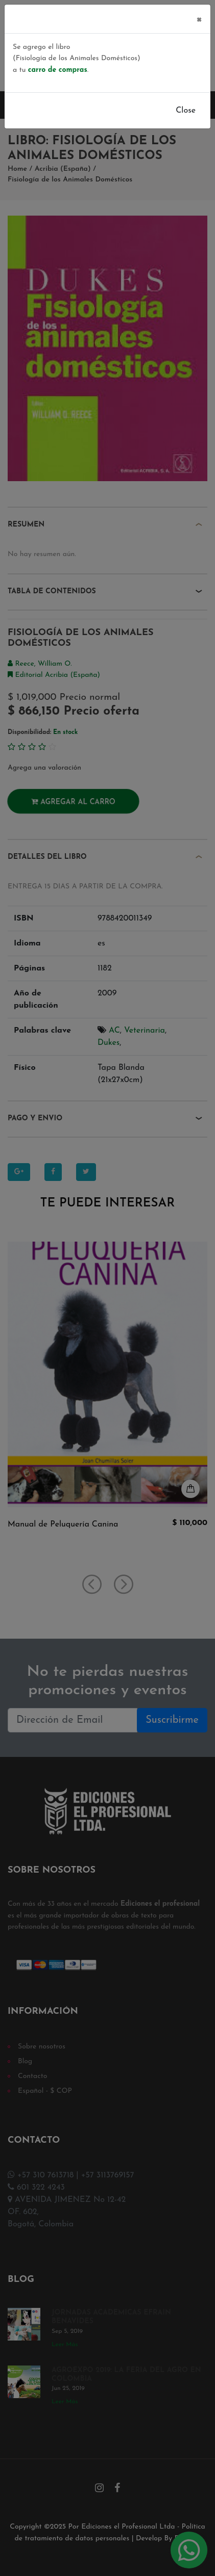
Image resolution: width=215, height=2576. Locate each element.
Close (186, 111)
